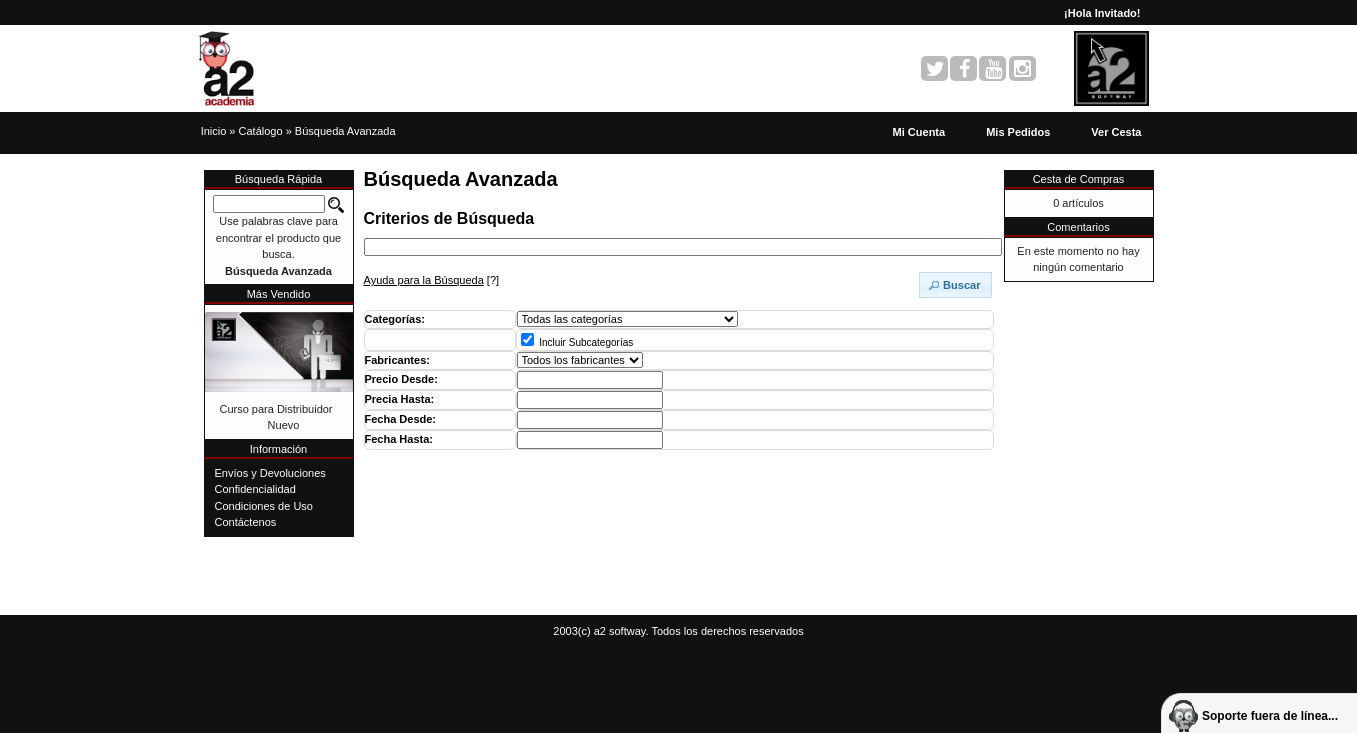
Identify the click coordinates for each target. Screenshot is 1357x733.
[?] (432, 280)
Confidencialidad (255, 489)
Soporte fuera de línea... (1270, 716)
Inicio (214, 131)
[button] (1116, 133)
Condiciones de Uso (264, 506)
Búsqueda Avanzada (345, 131)
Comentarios (1078, 227)
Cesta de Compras (1079, 179)
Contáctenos (246, 522)
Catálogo (261, 131)
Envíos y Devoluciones (270, 473)
